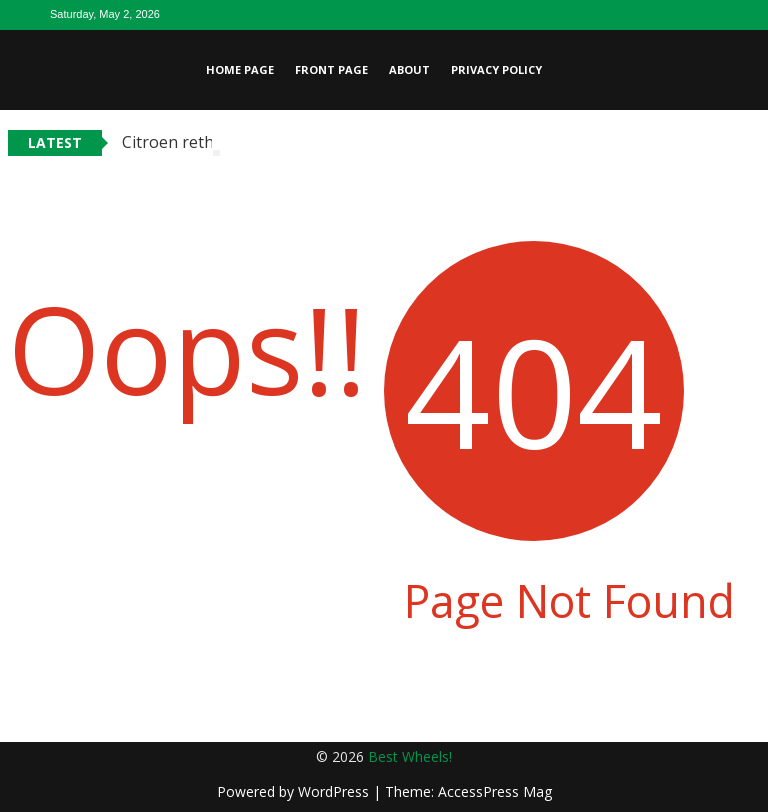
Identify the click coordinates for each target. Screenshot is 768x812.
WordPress (335, 791)
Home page (240, 69)
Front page (331, 69)
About (409, 69)
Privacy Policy (496, 69)
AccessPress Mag (495, 791)
